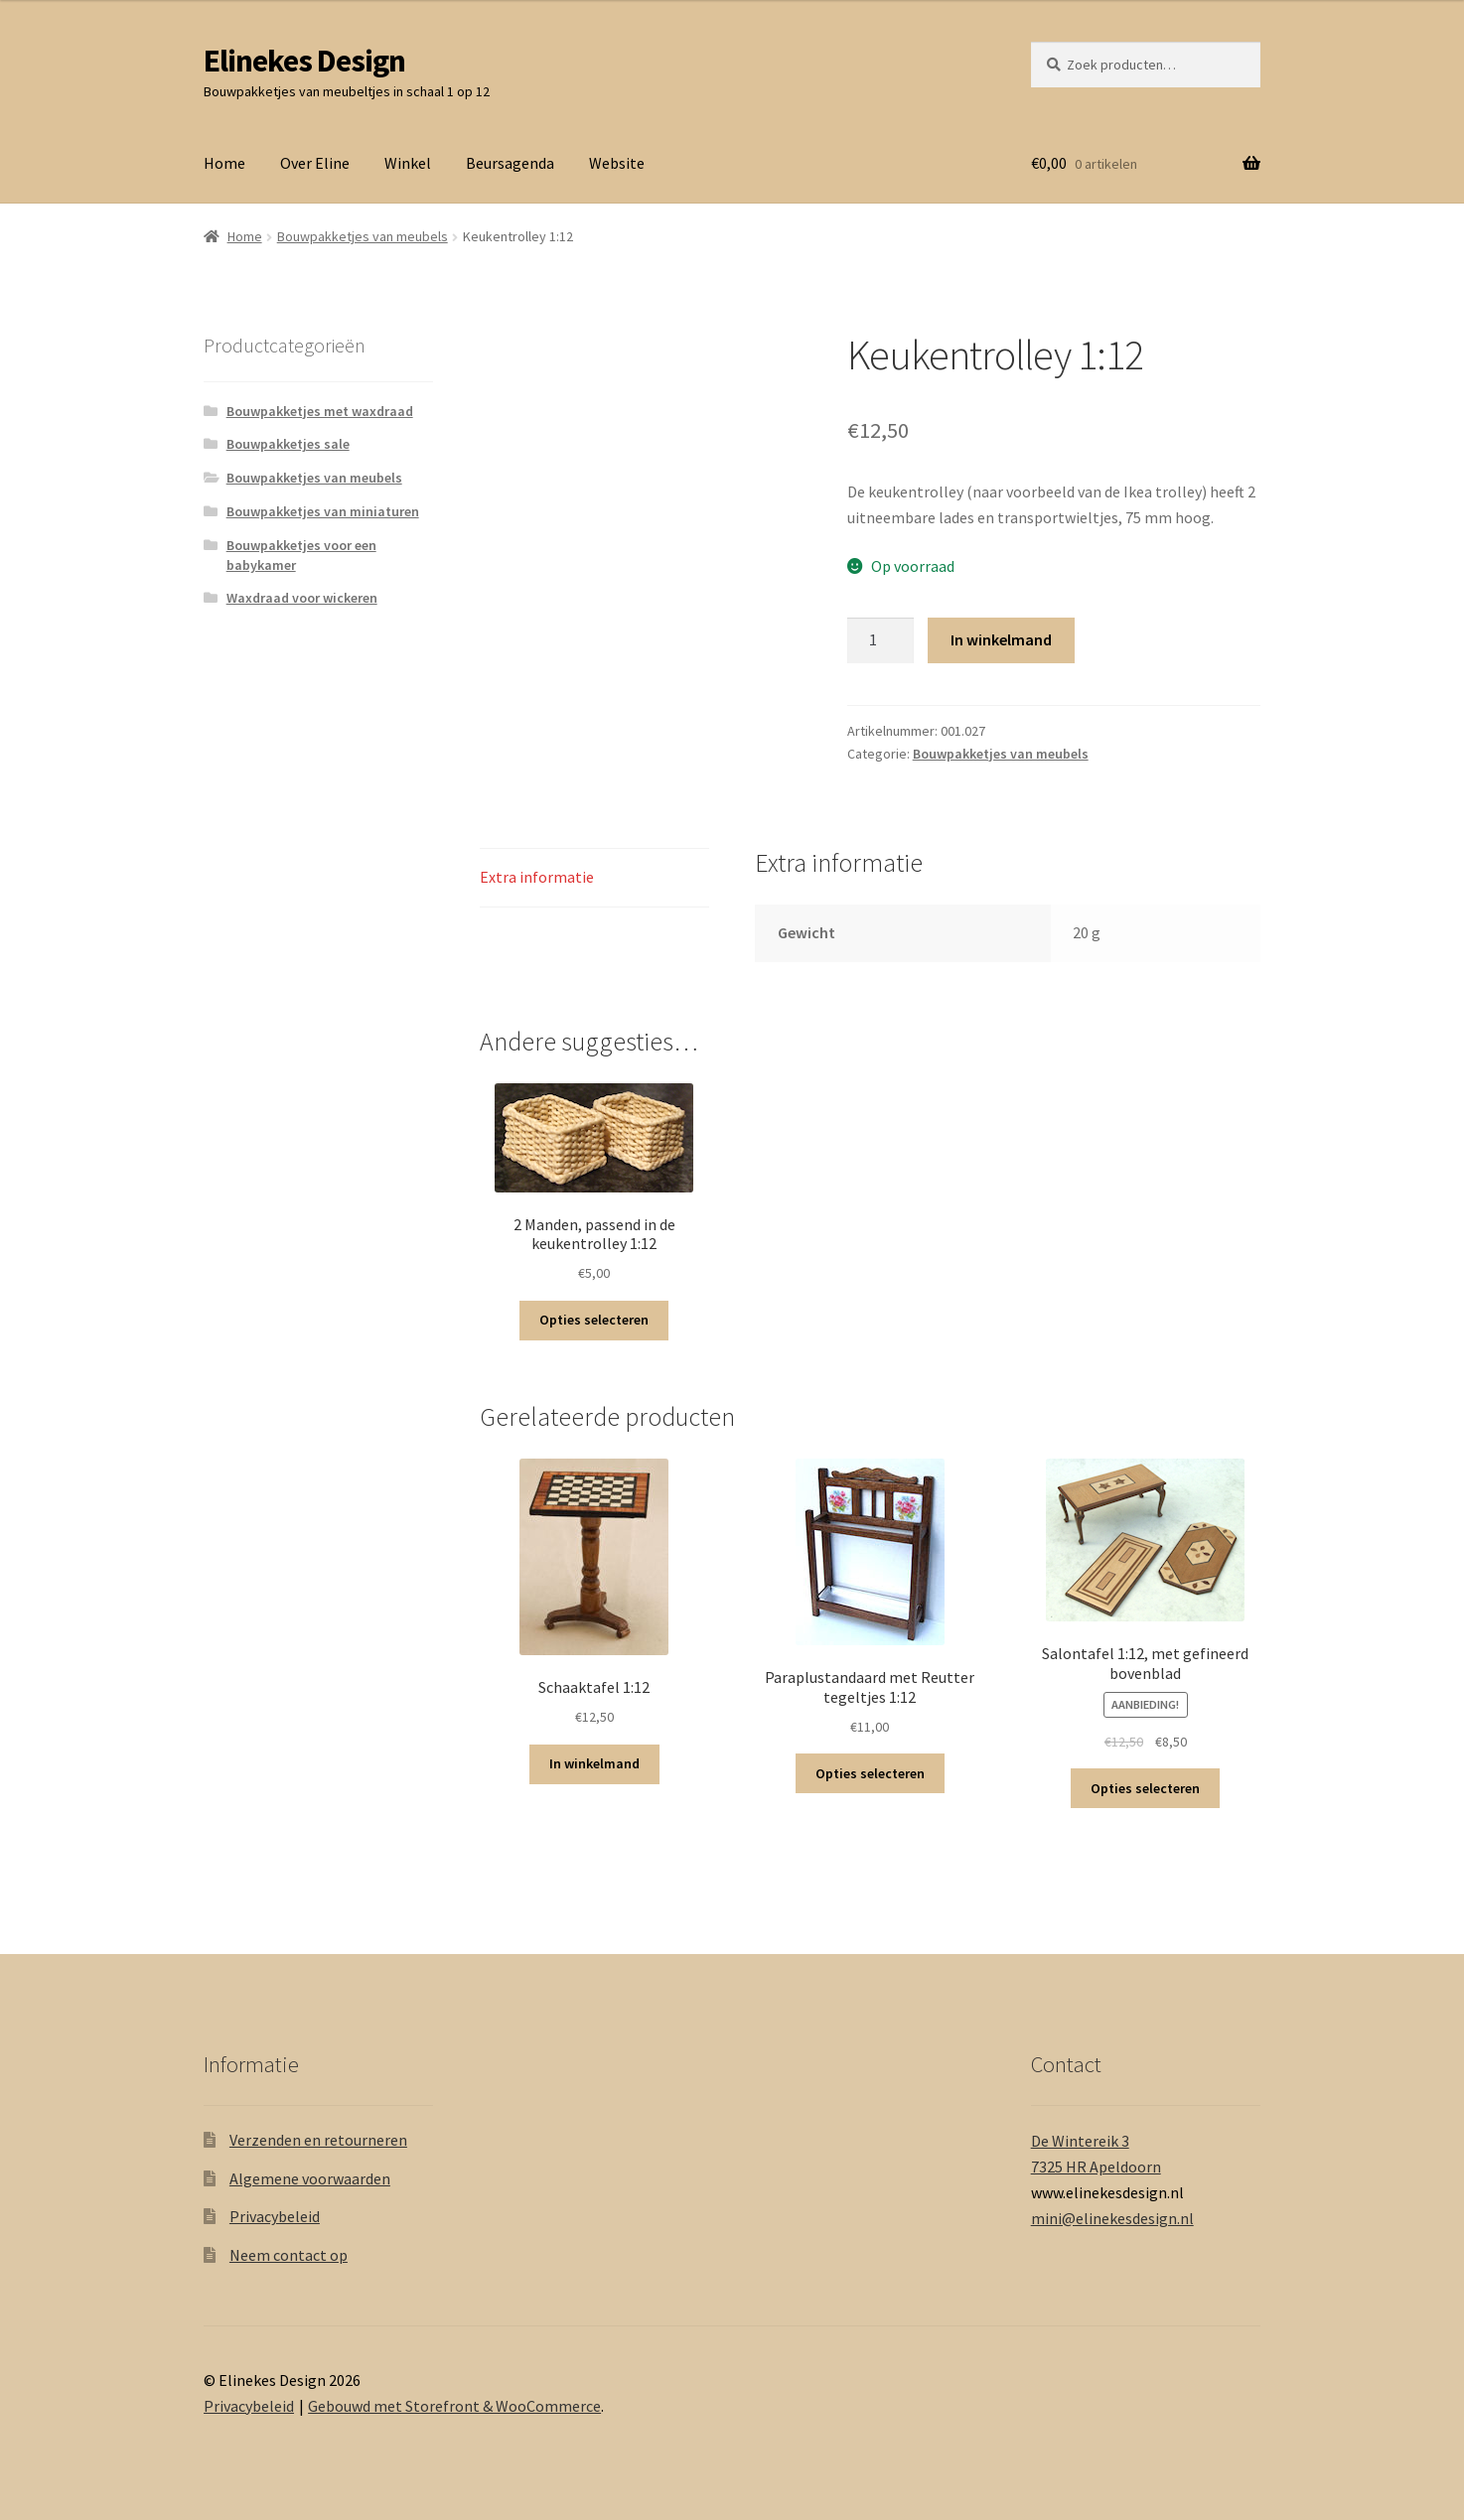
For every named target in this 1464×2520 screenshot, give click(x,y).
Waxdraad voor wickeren (301, 598)
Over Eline (315, 163)
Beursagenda (510, 163)
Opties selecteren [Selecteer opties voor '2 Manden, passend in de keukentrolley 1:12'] (594, 1320)
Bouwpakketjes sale (288, 444)
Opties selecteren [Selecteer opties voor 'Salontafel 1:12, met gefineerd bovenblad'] (1145, 1788)
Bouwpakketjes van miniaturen (322, 511)
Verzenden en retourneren (318, 2140)
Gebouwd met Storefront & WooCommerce (454, 2406)
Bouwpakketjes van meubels (362, 236)
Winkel (407, 163)
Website (617, 163)
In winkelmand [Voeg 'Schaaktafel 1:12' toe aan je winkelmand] (594, 1763)
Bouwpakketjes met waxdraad (319, 411)
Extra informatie (537, 877)
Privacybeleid (274, 2216)
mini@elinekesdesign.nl (1112, 2218)
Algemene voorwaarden (309, 2178)
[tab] (594, 878)
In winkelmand (1001, 639)
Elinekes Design (304, 60)
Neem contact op (288, 2255)
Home (224, 163)
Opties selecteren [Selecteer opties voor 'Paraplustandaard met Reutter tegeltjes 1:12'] (870, 1773)
